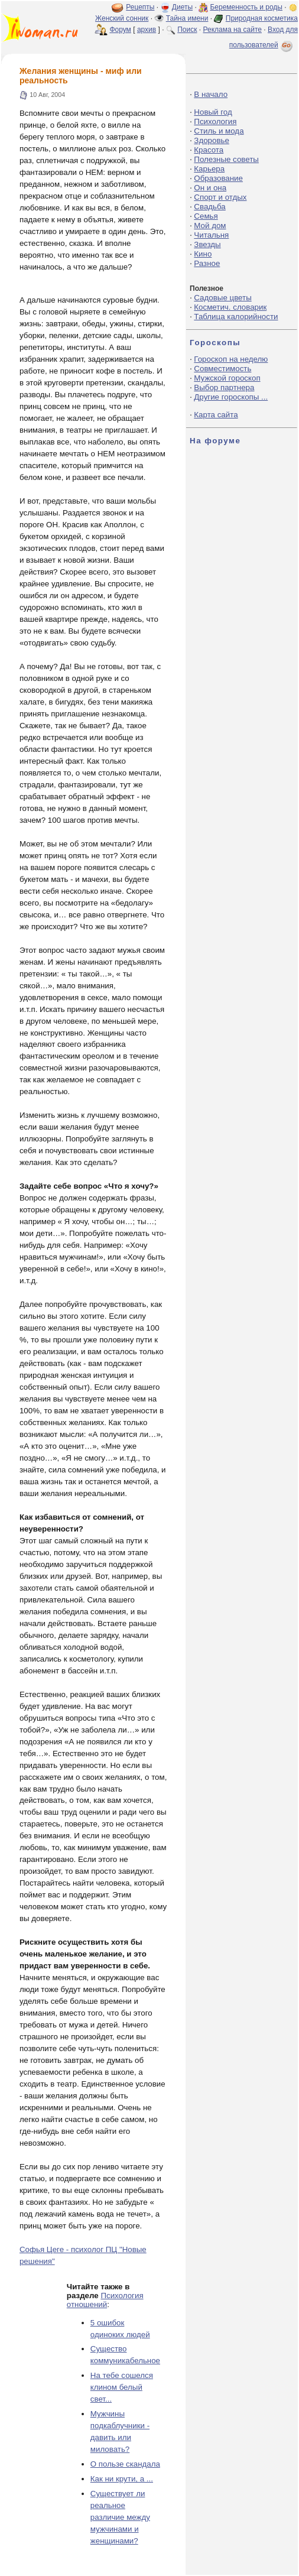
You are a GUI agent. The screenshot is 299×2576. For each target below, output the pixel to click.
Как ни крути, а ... (121, 2478)
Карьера (209, 168)
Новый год (213, 112)
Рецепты (140, 7)
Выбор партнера (224, 387)
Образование (218, 178)
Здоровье (211, 140)
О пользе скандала (125, 2464)
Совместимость (222, 368)
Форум (120, 29)
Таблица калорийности (236, 316)
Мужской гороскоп (227, 378)
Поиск (187, 29)
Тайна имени (187, 18)
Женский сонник (121, 18)
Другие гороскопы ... (231, 396)
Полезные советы (226, 159)
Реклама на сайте (232, 29)
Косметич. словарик (230, 307)
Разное (207, 263)
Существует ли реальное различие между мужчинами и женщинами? (120, 2517)
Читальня (211, 235)
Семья (205, 216)
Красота (208, 149)
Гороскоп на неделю (231, 359)
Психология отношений (105, 2300)
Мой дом (210, 225)
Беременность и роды (246, 7)
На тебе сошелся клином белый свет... (121, 2387)
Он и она (210, 187)
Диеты (182, 7)
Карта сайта (216, 414)
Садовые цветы (222, 297)
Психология (215, 121)
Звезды (207, 244)
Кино (203, 253)
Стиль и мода (218, 130)
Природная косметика (262, 18)
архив (146, 29)
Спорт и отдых (220, 197)
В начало (211, 94)
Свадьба (209, 206)
